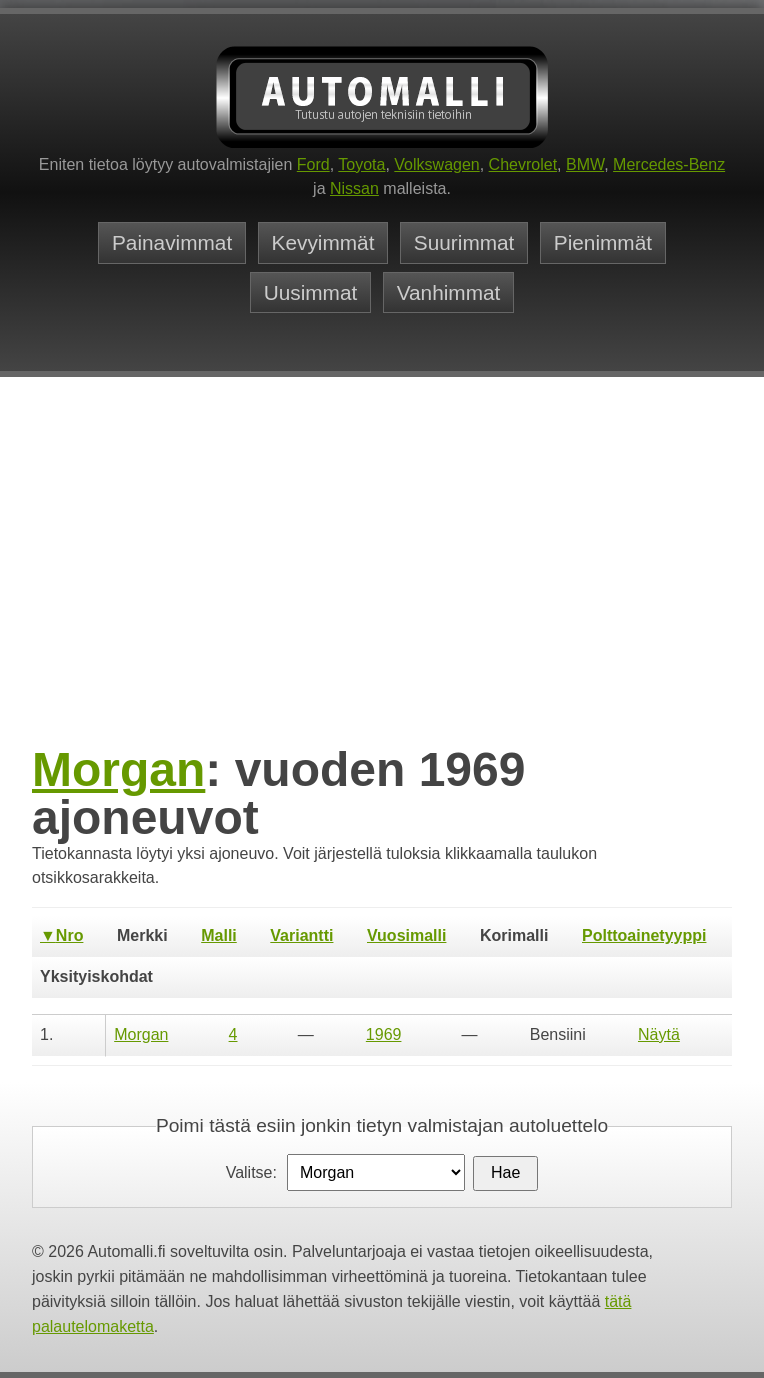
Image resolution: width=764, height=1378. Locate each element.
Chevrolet (523, 164)
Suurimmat (464, 242)
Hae (505, 1172)
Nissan (354, 188)
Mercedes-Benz (669, 164)
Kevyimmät (323, 242)
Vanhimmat (449, 292)
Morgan (118, 769)
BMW (585, 164)
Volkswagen (436, 164)
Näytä (659, 1034)
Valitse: (251, 1172)
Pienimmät (603, 242)
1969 (384, 1034)
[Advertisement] (382, 590)
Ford (313, 164)
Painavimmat (172, 242)
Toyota (361, 164)
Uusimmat (311, 292)
